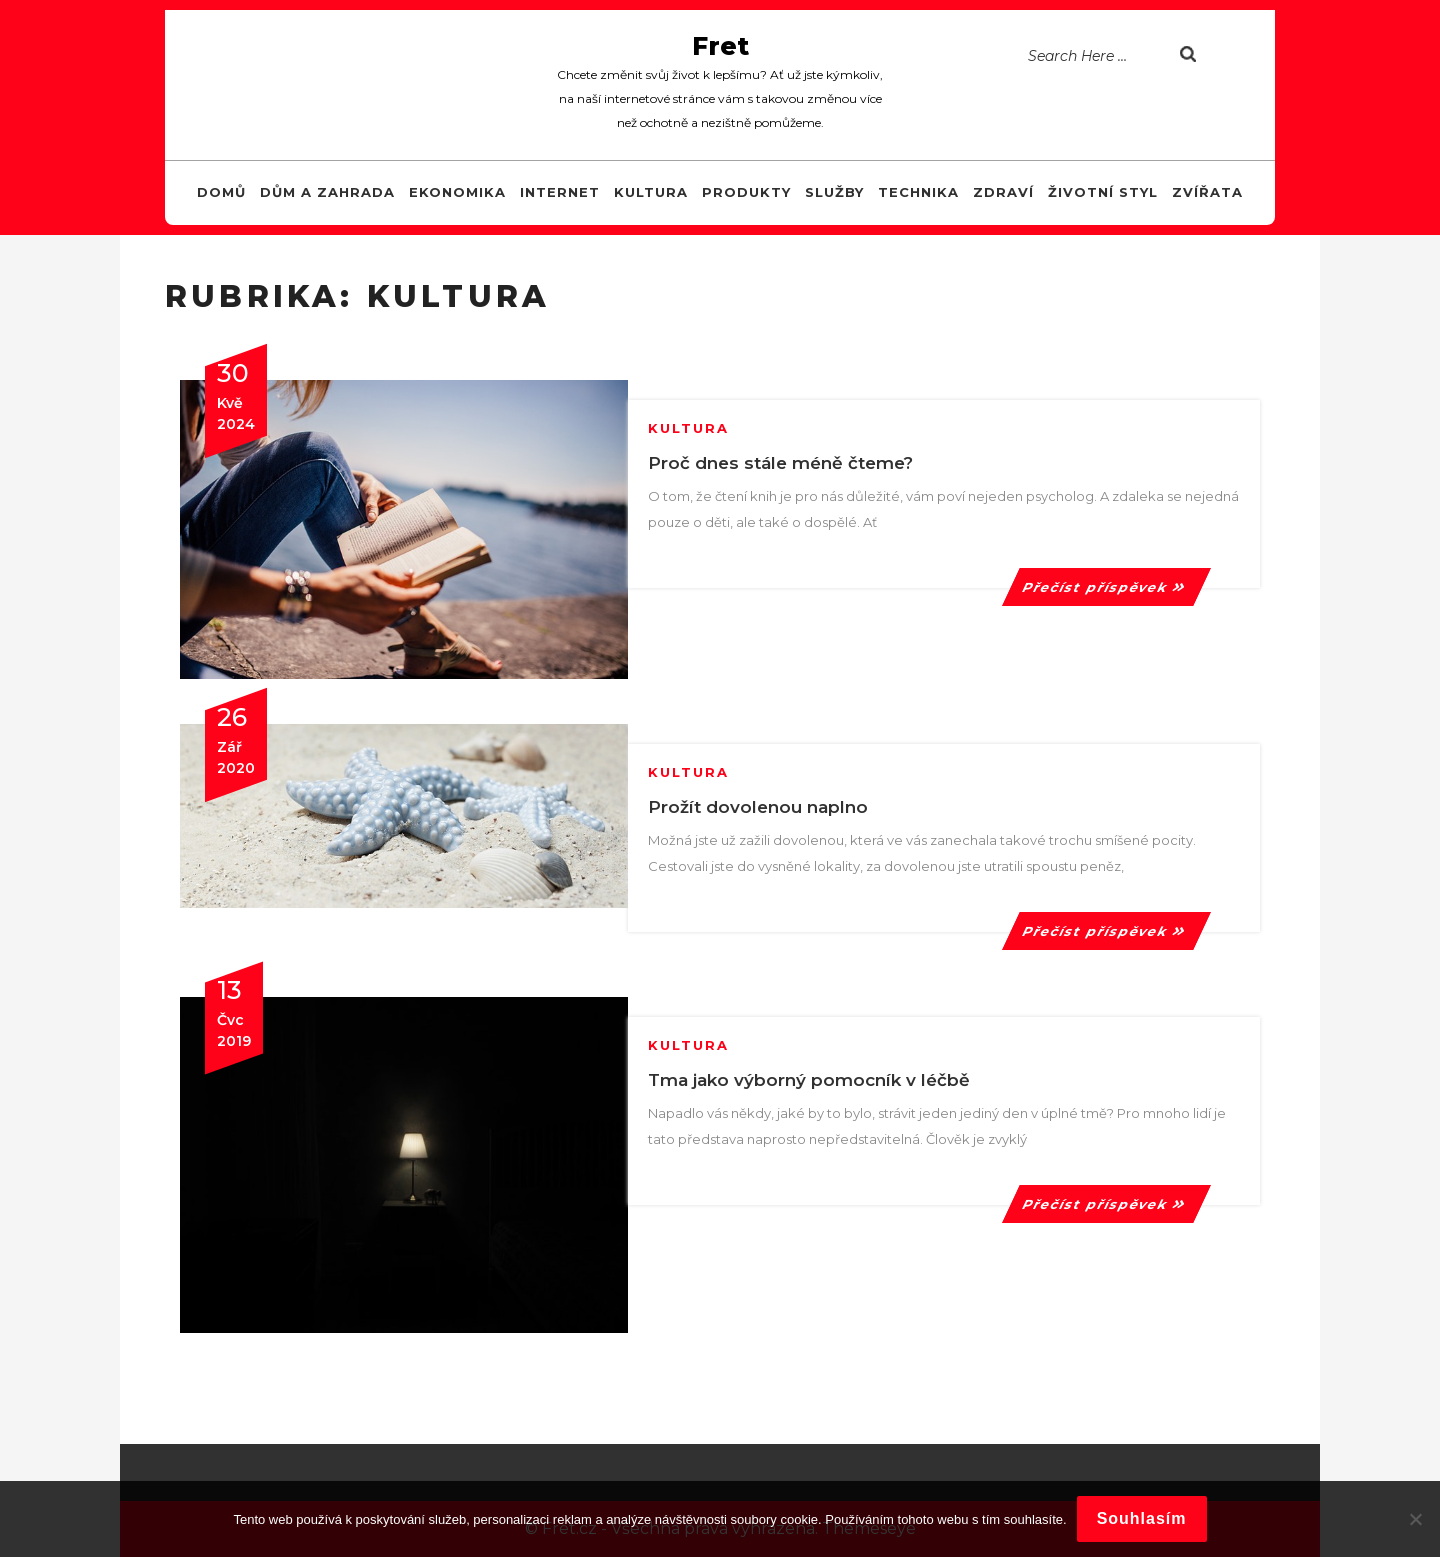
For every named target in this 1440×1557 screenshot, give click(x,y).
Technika (918, 192)
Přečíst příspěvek (1106, 587)
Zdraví (1003, 192)
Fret (720, 46)
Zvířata (1207, 192)
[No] (1415, 1519)
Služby (834, 192)
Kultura (651, 192)
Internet (560, 192)
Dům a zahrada (327, 192)
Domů (221, 192)
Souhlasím (1142, 1518)
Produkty (746, 192)
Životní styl (1103, 192)
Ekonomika (457, 192)
